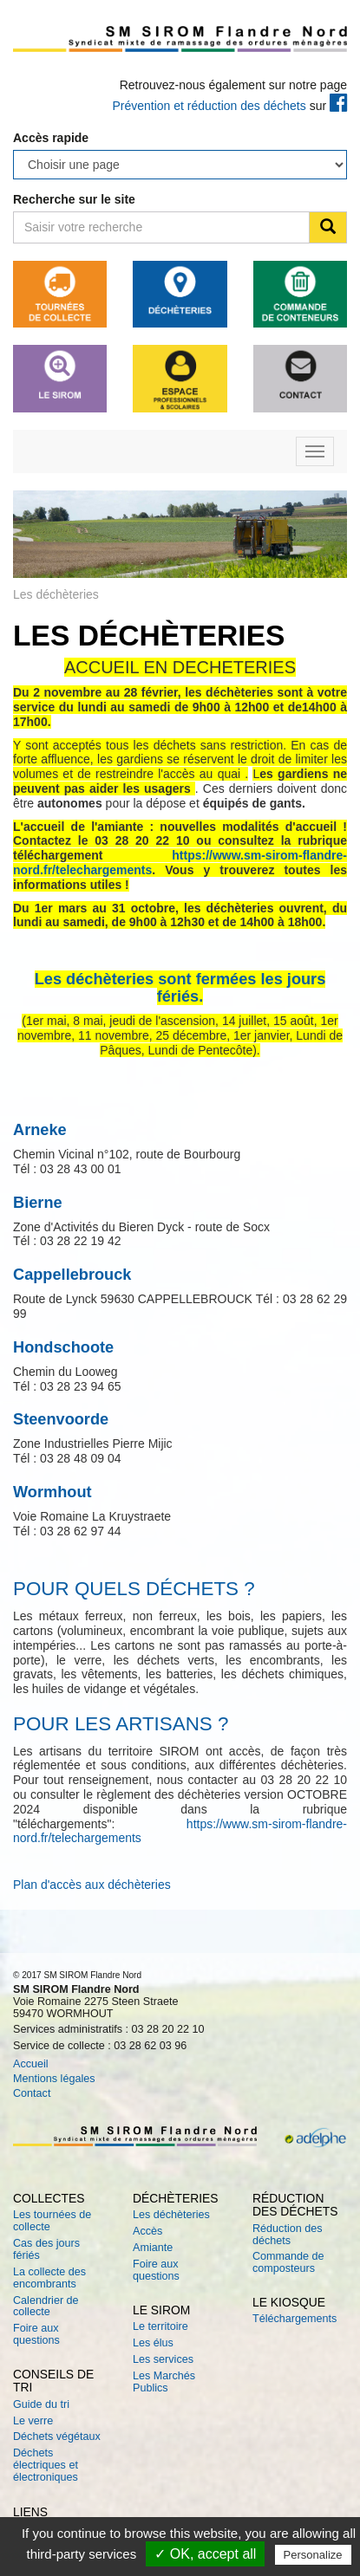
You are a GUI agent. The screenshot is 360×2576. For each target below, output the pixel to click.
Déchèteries (176, 2198)
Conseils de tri (53, 2380)
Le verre (33, 2421)
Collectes (48, 2198)
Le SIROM (161, 2310)
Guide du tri (41, 2404)
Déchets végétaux (57, 2436)
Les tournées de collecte (52, 2221)
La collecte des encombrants (49, 2278)
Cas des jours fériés (46, 2249)
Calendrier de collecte (46, 2306)
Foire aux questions (36, 2334)
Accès (147, 2231)
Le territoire (160, 2326)
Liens (30, 2512)
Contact (31, 2093)
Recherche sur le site (74, 199)
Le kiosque (288, 2302)
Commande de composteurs (288, 2262)
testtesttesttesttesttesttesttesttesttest (180, 164)
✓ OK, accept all (205, 2554)
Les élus (153, 2343)
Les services (163, 2359)
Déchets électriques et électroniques (45, 2465)
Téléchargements (294, 2319)
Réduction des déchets (295, 2204)
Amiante (153, 2248)
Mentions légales (54, 2079)
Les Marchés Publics (164, 2382)
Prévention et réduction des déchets (208, 106)
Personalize (313, 2554)
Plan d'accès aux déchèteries (92, 1884)
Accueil (31, 2064)
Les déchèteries (171, 2215)
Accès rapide (50, 138)
